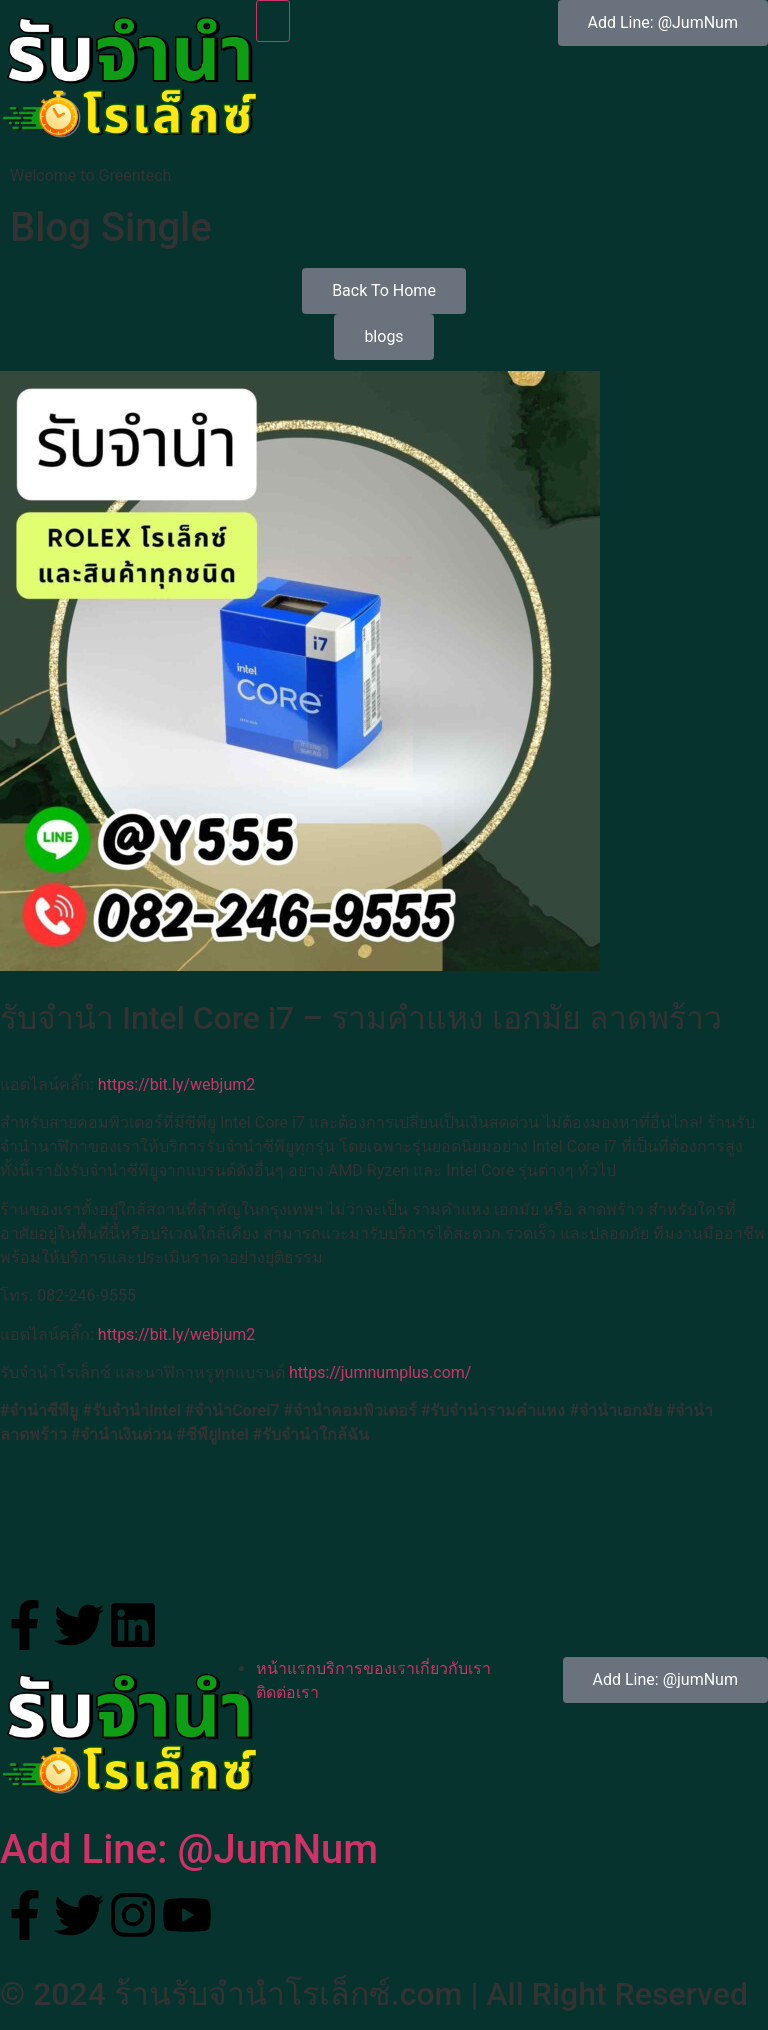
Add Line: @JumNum (189, 1849)
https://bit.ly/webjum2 (176, 1084)
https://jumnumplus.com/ (380, 1372)
